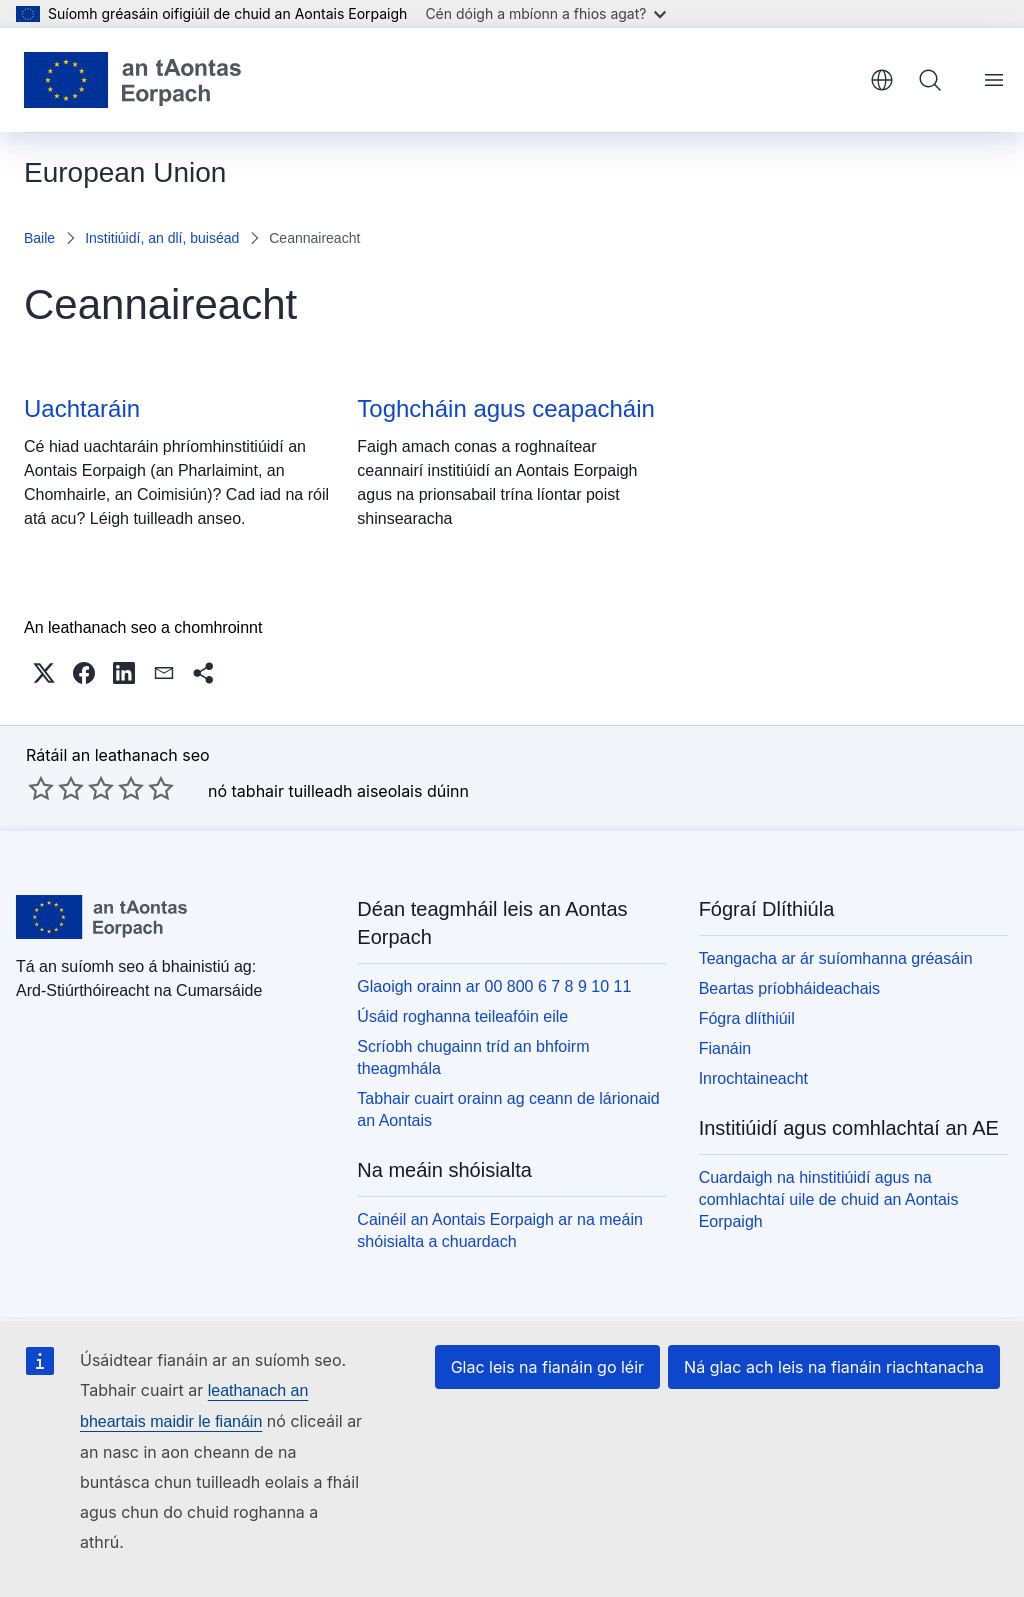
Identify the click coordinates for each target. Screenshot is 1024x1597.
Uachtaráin (82, 408)
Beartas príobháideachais (789, 988)
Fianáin (725, 1048)
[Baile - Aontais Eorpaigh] (132, 80)
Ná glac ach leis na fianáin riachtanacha (834, 1367)
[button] (44, 673)
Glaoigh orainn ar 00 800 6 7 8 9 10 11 (494, 986)
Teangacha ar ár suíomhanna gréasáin (836, 958)
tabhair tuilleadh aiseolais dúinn (350, 791)
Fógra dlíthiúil (747, 1018)
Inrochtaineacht (753, 1078)
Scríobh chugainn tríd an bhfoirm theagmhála (473, 1057)
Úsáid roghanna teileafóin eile (462, 1016)
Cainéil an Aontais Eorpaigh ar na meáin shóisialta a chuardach (500, 1230)
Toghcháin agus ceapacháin (506, 408)
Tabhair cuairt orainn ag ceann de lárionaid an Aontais (508, 1109)
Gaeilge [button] (882, 80)
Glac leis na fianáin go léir (547, 1367)
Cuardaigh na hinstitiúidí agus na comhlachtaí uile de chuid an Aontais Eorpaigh (829, 1199)
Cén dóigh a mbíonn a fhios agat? (545, 13)
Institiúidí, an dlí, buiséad (162, 238)
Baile (39, 238)
